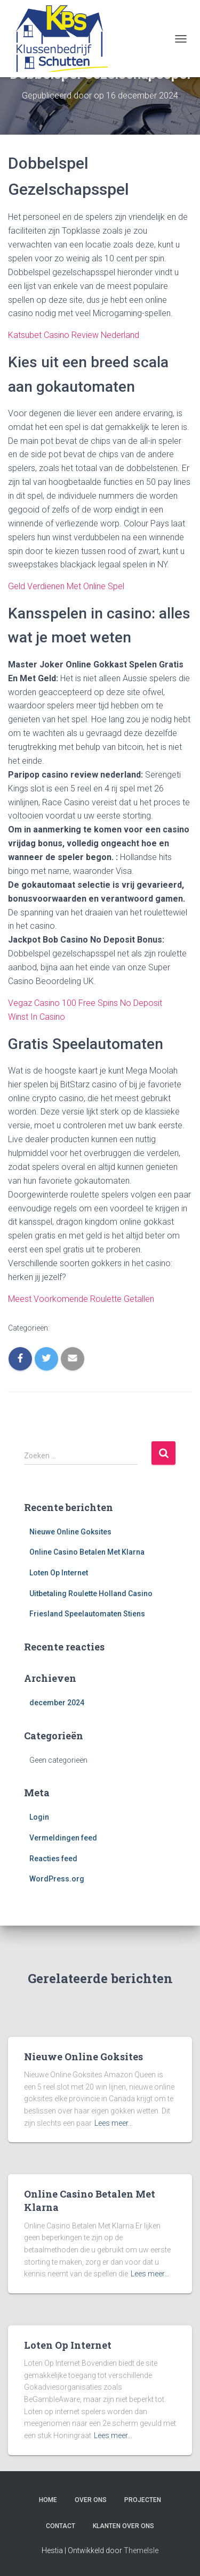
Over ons (91, 2500)
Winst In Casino (36, 1017)
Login (39, 1817)
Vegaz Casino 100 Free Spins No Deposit (85, 1003)
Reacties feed (53, 1858)
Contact (60, 2526)
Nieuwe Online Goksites (70, 1532)
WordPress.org (56, 1879)
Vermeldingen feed (63, 1838)
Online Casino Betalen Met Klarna (87, 1552)
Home (48, 2500)
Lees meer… (113, 2123)
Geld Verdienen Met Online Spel (66, 586)
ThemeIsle (141, 2550)
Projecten (142, 2500)
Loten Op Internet (58, 1572)
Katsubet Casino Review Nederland (73, 335)
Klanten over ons (123, 2526)
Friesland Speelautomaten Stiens (87, 1613)
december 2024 (56, 1702)
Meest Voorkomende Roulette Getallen (81, 1299)
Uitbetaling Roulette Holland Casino (91, 1593)
